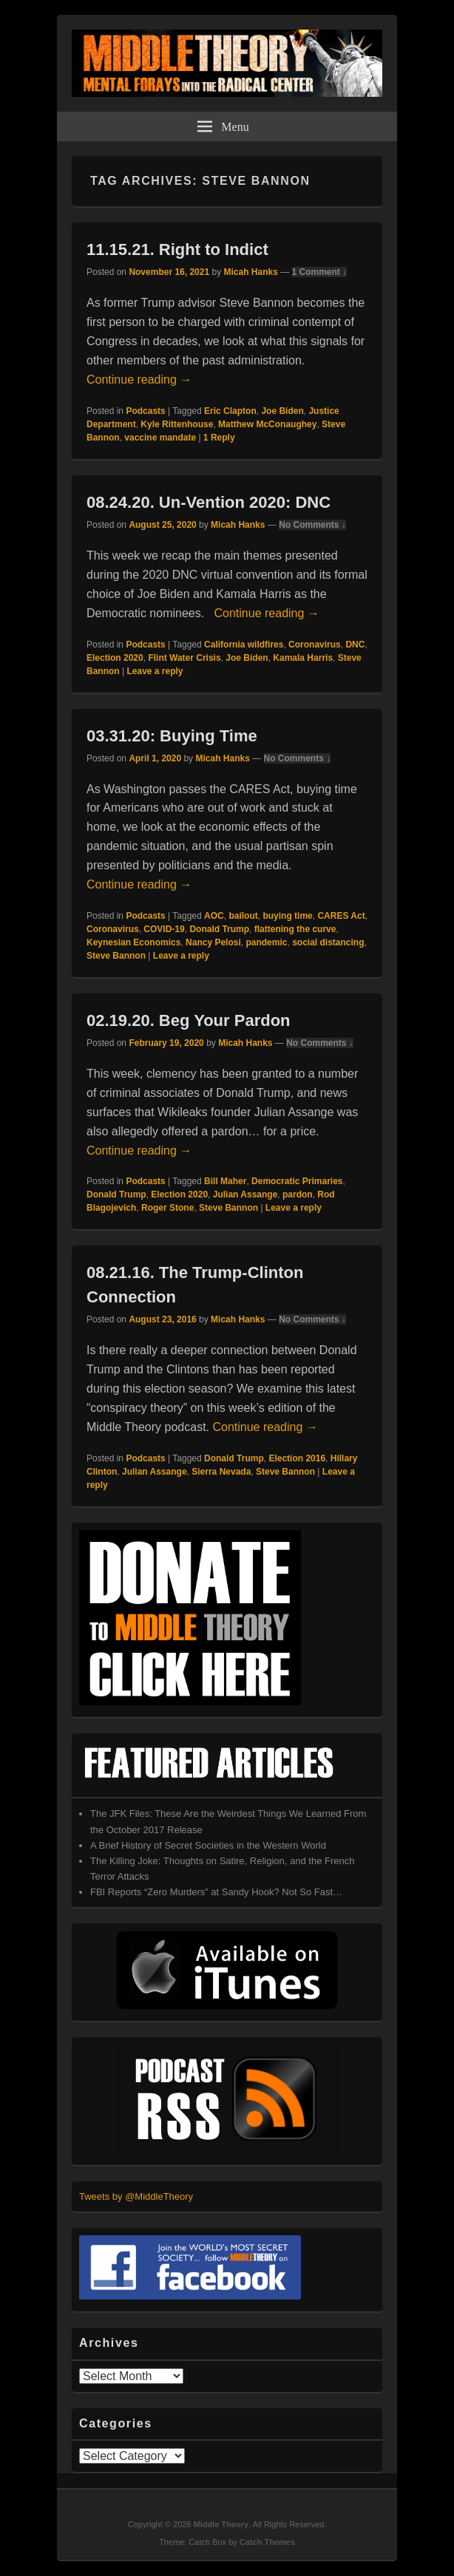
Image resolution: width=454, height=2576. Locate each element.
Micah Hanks (250, 272)
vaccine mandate (160, 437)
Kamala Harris (303, 658)
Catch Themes (267, 2542)
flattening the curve (295, 929)
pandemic (266, 942)
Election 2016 (296, 1458)
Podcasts (145, 411)
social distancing (328, 942)
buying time (287, 916)
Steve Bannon (116, 956)
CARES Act (341, 916)
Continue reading (139, 379)
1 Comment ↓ (320, 272)
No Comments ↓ (312, 525)
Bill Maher (225, 1181)
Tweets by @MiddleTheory (136, 2196)
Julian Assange (245, 1194)
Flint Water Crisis (184, 658)
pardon (297, 1194)
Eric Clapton (230, 411)
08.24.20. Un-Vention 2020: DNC (209, 502)
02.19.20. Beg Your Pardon (189, 1020)
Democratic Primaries (296, 1181)
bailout (242, 916)
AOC (214, 916)
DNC (355, 644)
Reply (219, 437)
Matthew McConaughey (267, 424)
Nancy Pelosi (213, 942)
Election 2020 (115, 658)
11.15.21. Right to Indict (177, 249)
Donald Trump (219, 929)
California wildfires (243, 644)
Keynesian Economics (133, 942)
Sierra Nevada (221, 1472)
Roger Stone (167, 1208)
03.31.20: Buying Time (172, 736)
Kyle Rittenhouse (176, 424)
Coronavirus (314, 644)
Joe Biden (282, 411)
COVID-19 (163, 929)
